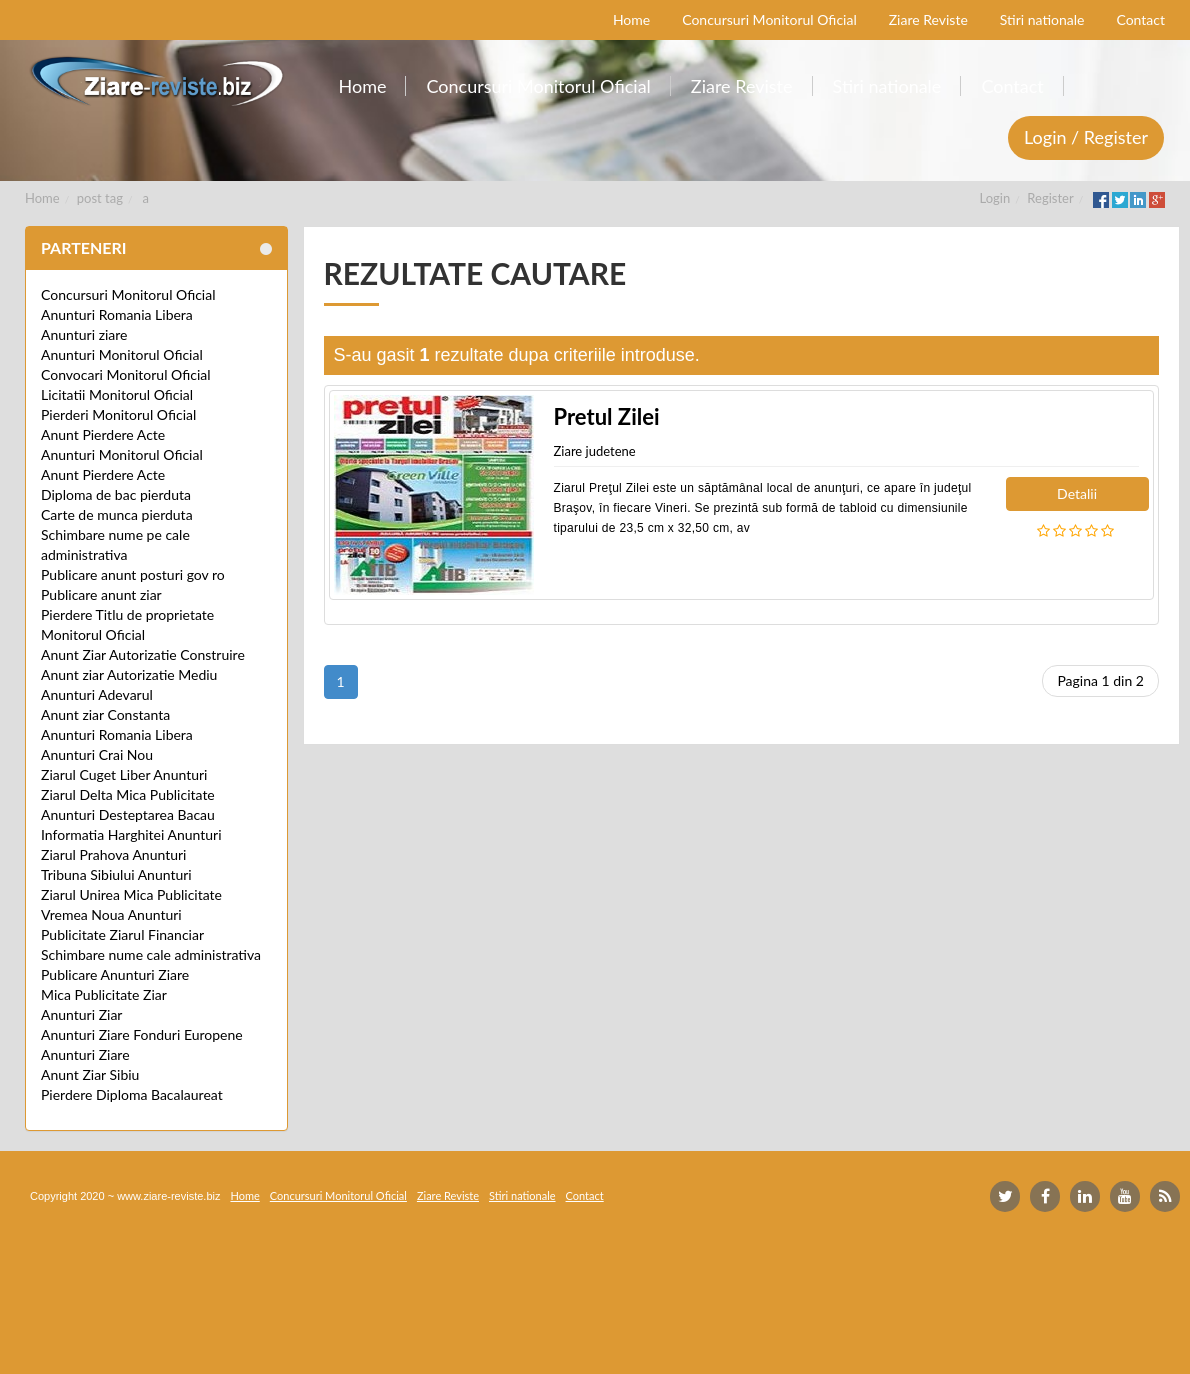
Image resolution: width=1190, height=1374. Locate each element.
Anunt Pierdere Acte (103, 434)
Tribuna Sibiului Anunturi (116, 874)
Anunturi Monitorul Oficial (122, 354)
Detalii (1077, 493)
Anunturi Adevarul (97, 694)
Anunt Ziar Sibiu (90, 1074)
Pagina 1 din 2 (1100, 680)
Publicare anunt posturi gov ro (133, 574)
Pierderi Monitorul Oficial (118, 414)
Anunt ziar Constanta (105, 714)
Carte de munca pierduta (117, 514)
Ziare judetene (595, 451)
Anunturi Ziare (85, 1054)
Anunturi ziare (84, 334)
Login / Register (1086, 137)
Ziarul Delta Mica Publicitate (128, 794)
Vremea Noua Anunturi (111, 914)
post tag (100, 198)
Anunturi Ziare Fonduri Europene (142, 1034)
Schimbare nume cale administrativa (151, 954)
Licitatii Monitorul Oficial (117, 394)
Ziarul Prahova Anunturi (113, 854)
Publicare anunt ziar (101, 594)
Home (42, 198)
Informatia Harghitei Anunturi (131, 834)
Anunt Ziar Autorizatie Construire (143, 654)
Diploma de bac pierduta (116, 494)
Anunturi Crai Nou (97, 754)
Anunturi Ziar (81, 1014)
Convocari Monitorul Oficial (126, 374)
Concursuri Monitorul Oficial (128, 294)
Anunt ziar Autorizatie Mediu (129, 674)
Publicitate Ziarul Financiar (122, 934)
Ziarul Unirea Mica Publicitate (131, 894)
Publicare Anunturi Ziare (115, 974)
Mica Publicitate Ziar (104, 994)
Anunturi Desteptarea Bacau (128, 814)
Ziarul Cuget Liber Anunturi (124, 774)
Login (995, 198)
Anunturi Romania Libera (117, 314)
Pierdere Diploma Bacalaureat (132, 1094)
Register (1050, 198)
